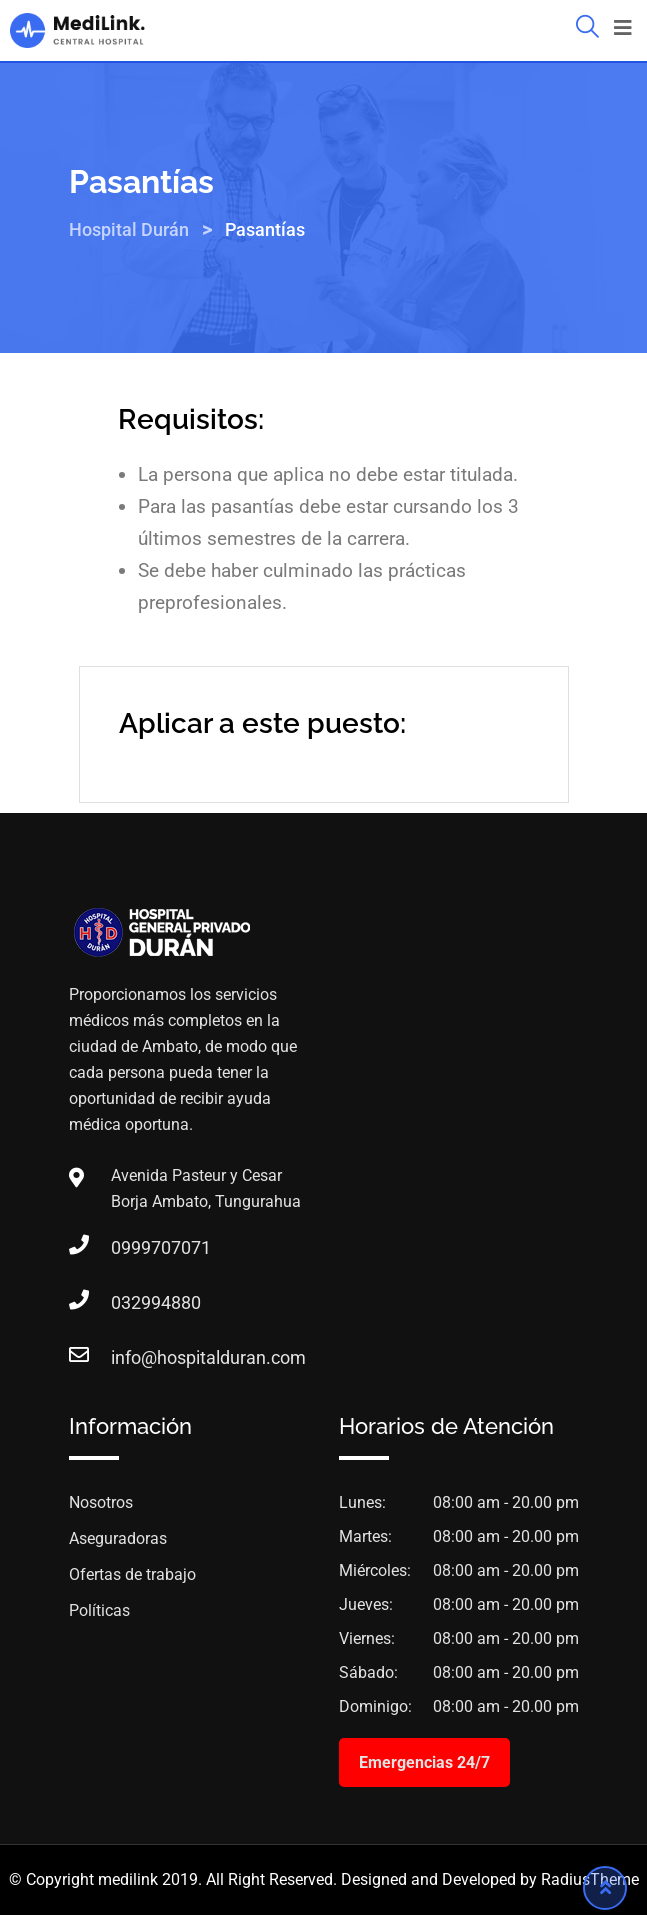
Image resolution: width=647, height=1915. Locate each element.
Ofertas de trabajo (132, 1574)
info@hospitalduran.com (131, 1357)
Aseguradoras (118, 1538)
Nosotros (101, 1502)
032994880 (131, 1302)
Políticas (99, 1610)
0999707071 (131, 1247)
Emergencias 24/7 (424, 1762)
